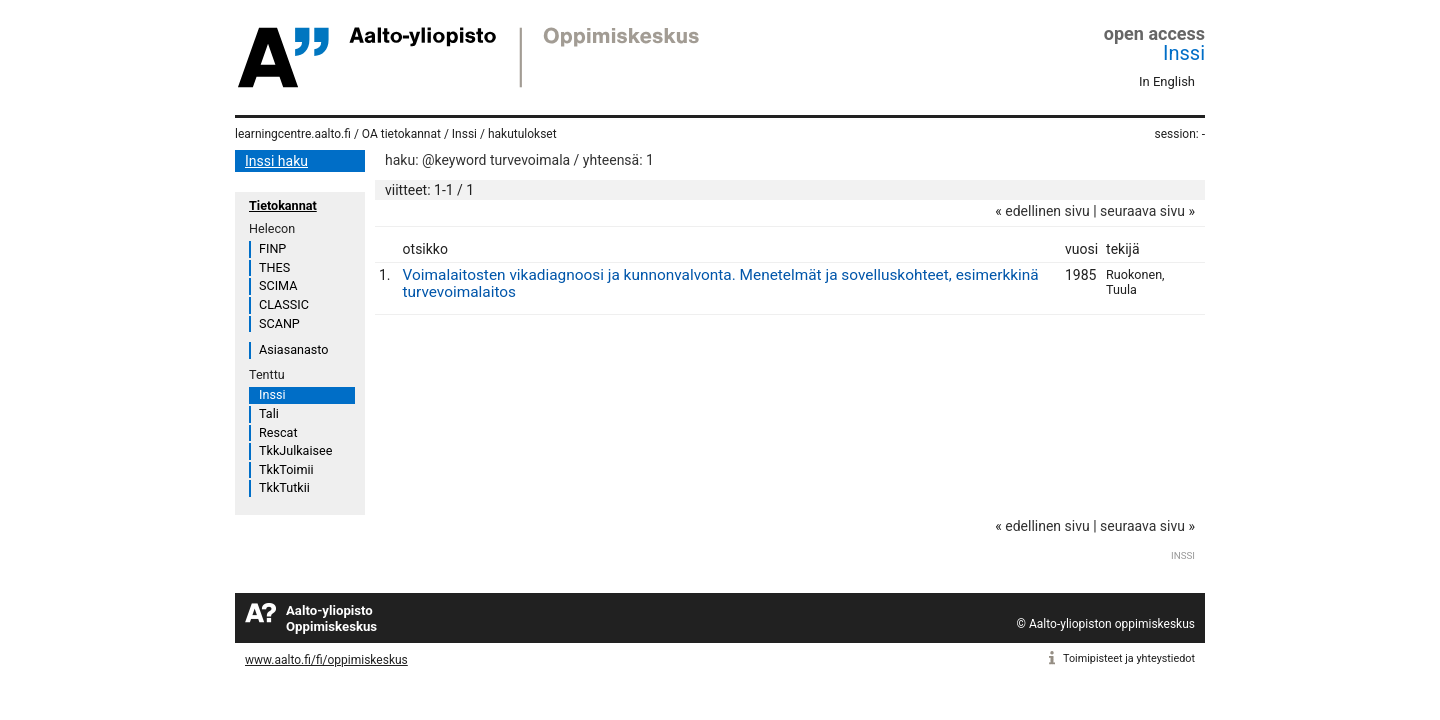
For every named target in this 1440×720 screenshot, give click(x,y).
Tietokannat (283, 205)
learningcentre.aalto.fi (293, 134)
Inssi (1184, 53)
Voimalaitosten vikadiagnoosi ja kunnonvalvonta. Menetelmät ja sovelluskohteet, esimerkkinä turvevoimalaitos (721, 283)
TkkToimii (286, 469)
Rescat (278, 432)
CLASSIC (284, 304)
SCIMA (278, 285)
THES (274, 267)
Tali (269, 413)
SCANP (279, 323)
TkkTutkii (284, 487)
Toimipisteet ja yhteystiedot (1129, 658)
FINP (272, 248)
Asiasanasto (293, 349)
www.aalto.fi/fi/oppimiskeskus (326, 660)
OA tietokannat (401, 134)
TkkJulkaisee (295, 450)
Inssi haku (276, 161)
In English (1167, 81)
